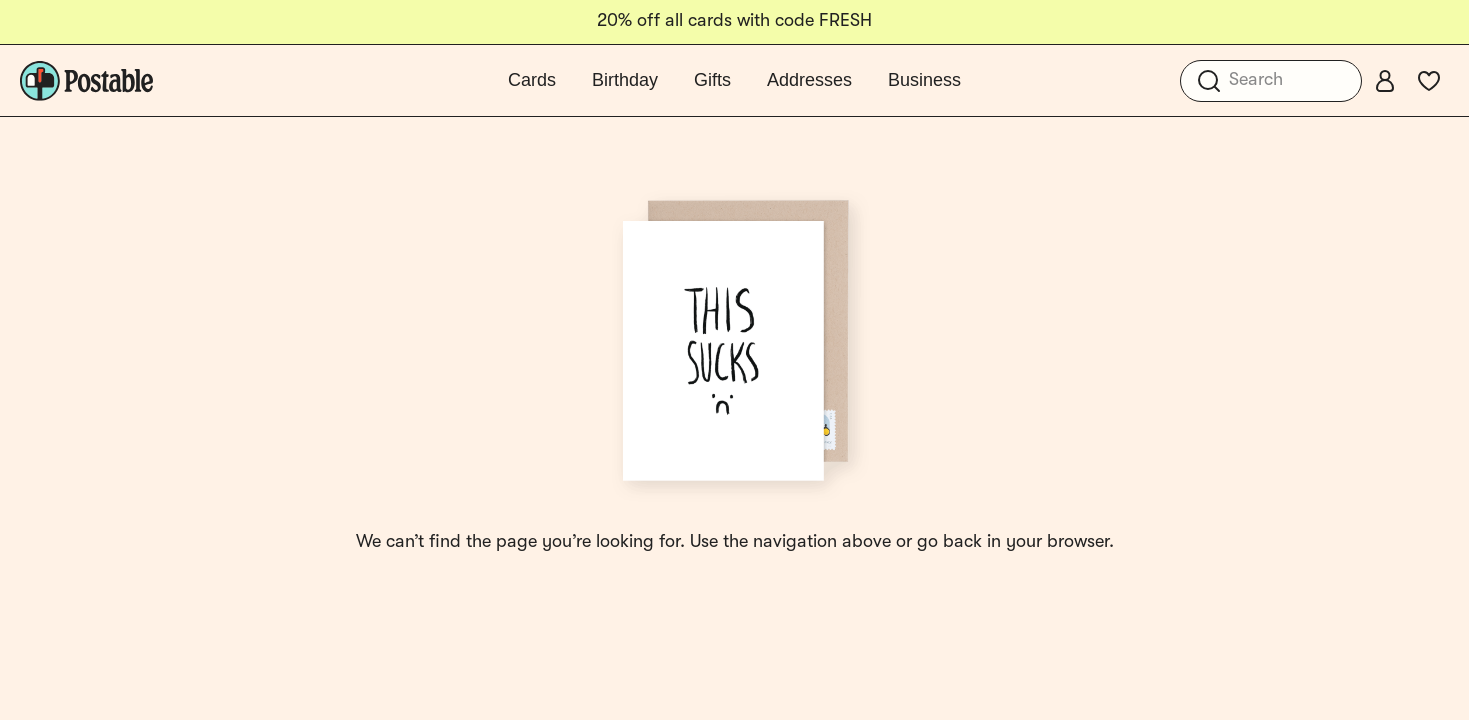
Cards (532, 80)
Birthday (625, 80)
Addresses (809, 80)
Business (924, 80)
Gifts (712, 80)
